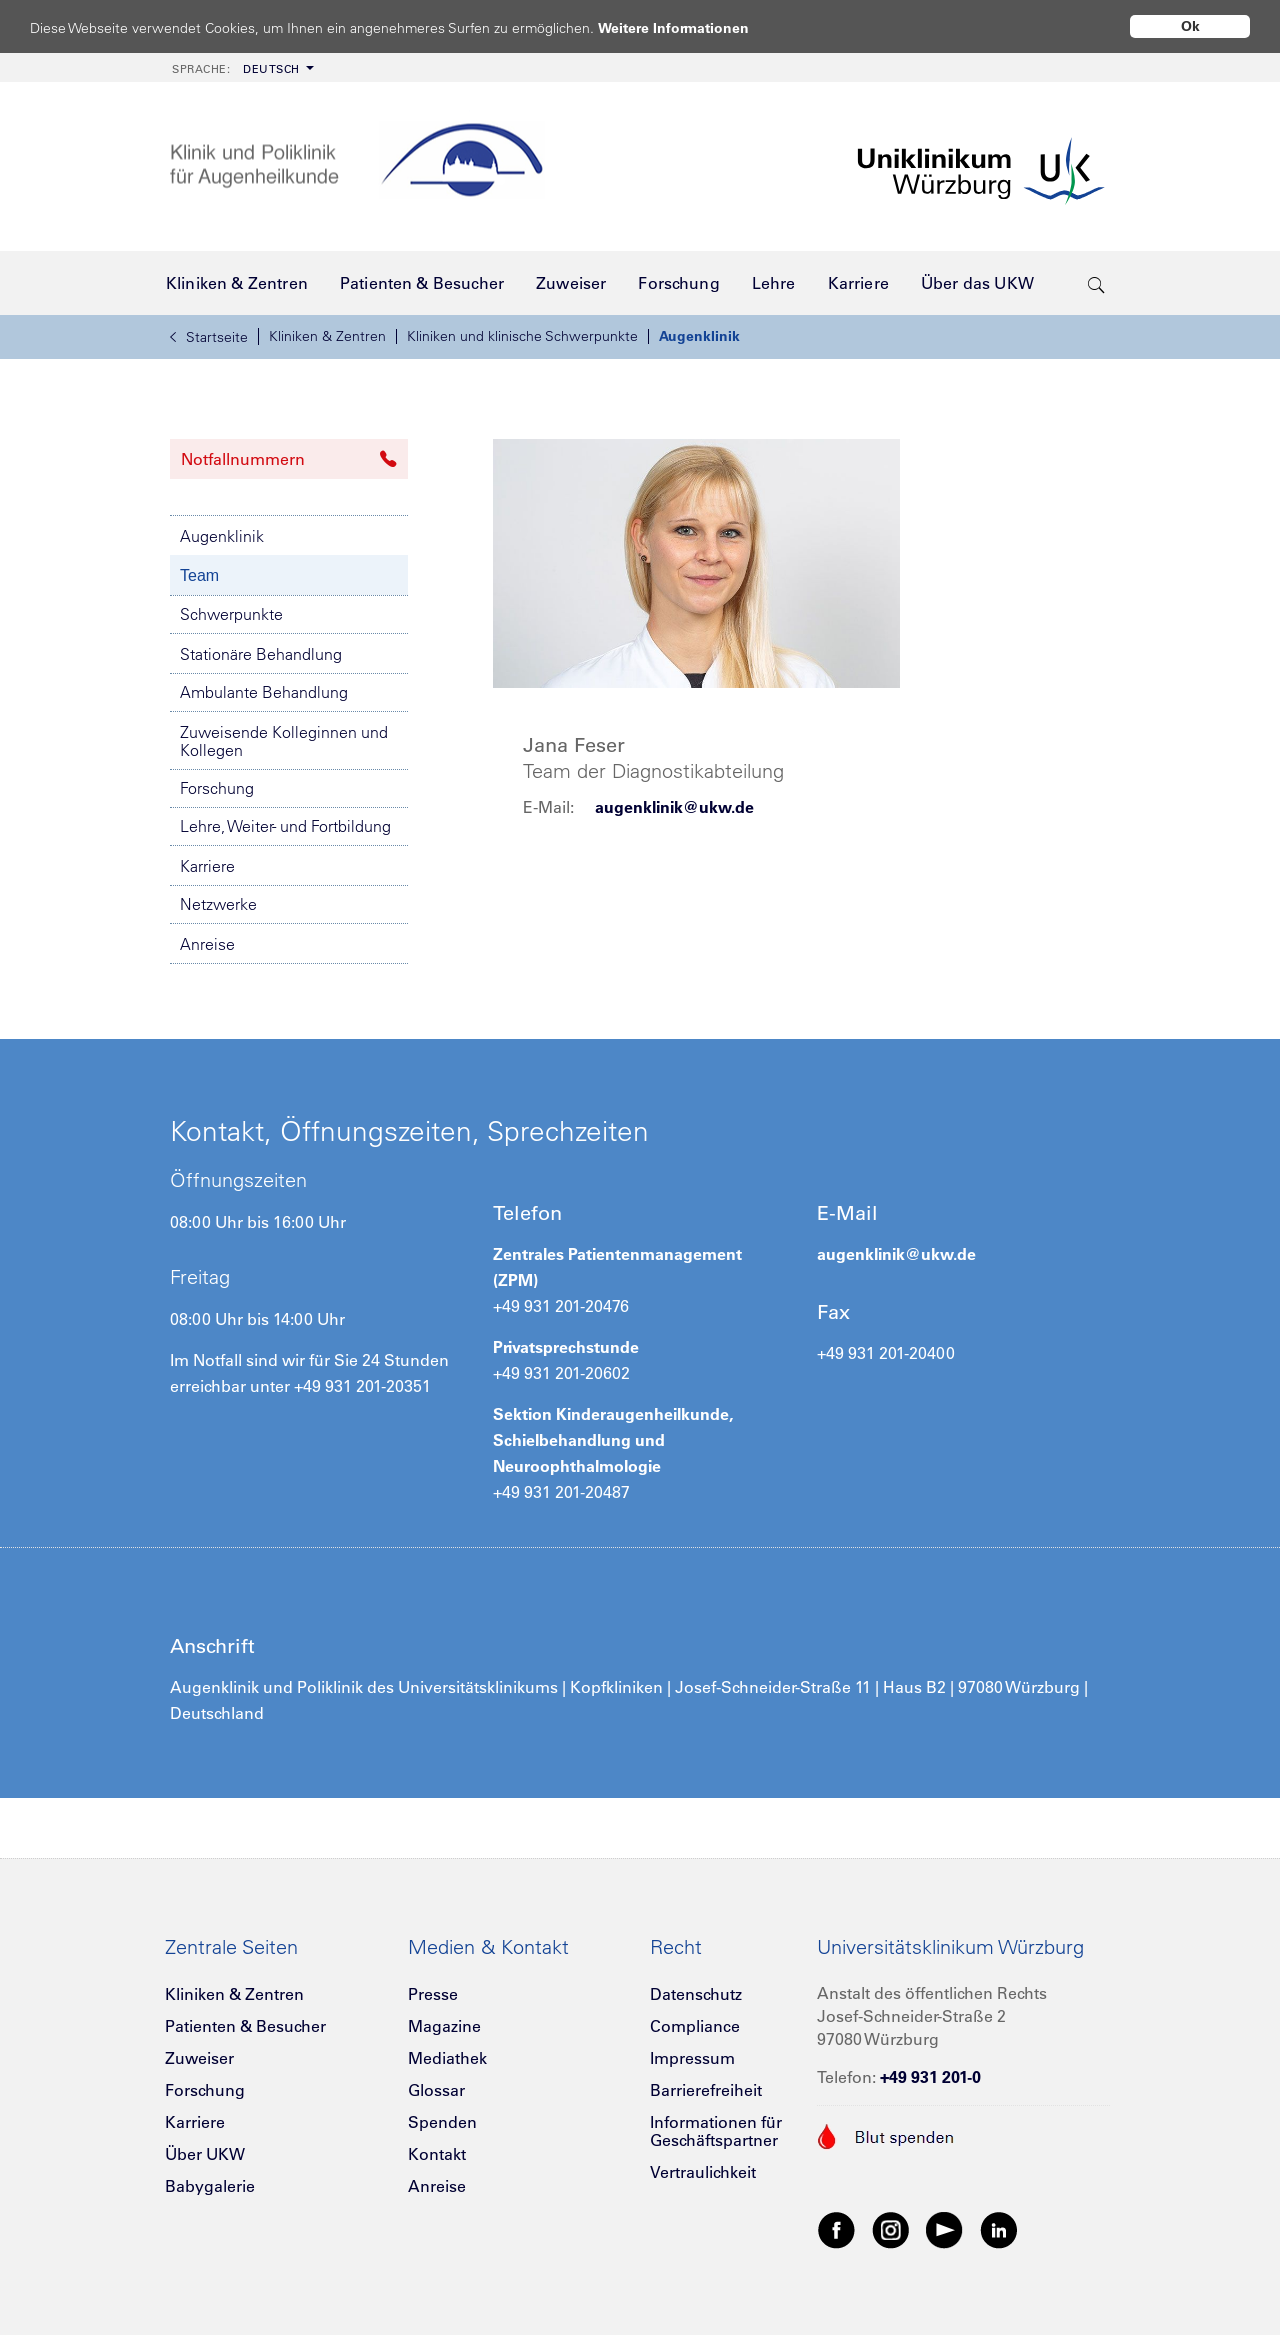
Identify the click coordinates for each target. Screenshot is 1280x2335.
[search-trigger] (1096, 283)
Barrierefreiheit (706, 2090)
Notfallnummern (289, 459)
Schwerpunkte (231, 614)
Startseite (209, 337)
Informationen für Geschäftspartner (716, 2131)
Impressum (692, 2058)
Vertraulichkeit (703, 2172)
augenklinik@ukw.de (674, 807)
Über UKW (205, 2154)
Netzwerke (218, 904)
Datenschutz (696, 1994)
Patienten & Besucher (245, 2026)
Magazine (444, 2026)
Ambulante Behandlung (264, 692)
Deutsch (236, 69)
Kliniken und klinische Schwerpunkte (522, 336)
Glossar (436, 2090)
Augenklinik (699, 336)
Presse (433, 1994)
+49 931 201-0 (930, 2077)
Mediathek (447, 2058)
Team (199, 575)
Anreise (207, 944)
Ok (1190, 26)
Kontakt (437, 2154)
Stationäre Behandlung (261, 654)
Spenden (442, 2122)
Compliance (695, 2026)
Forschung (217, 788)
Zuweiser (199, 2058)
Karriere (207, 866)
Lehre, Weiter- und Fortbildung (285, 826)
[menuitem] (241, 67)
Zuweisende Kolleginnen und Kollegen (284, 741)
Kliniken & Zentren (327, 336)
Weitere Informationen (692, 27)
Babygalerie (210, 2186)
